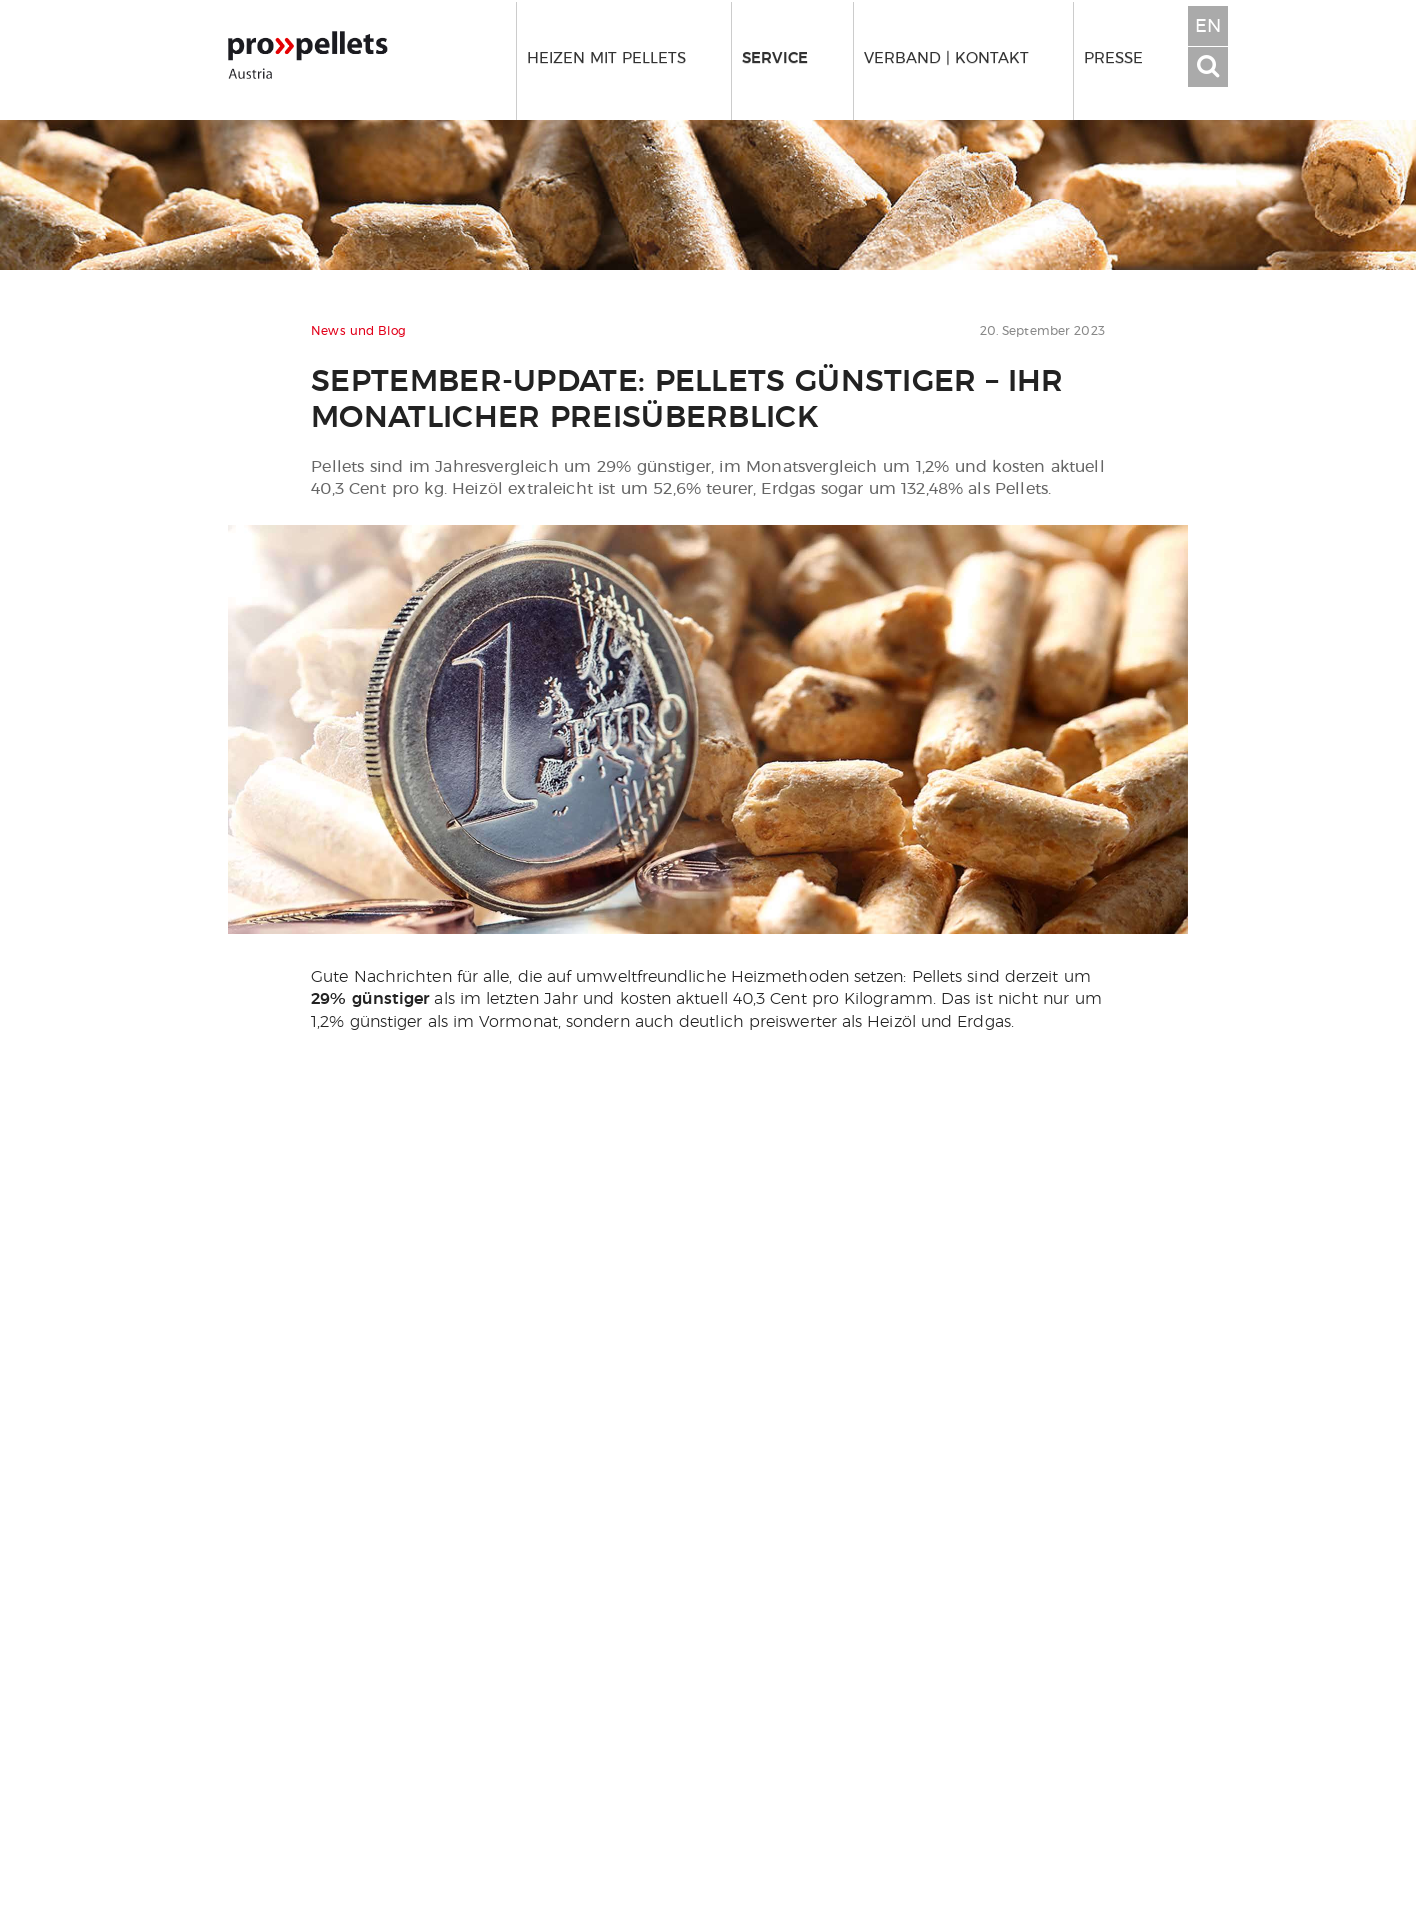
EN (1208, 27)
